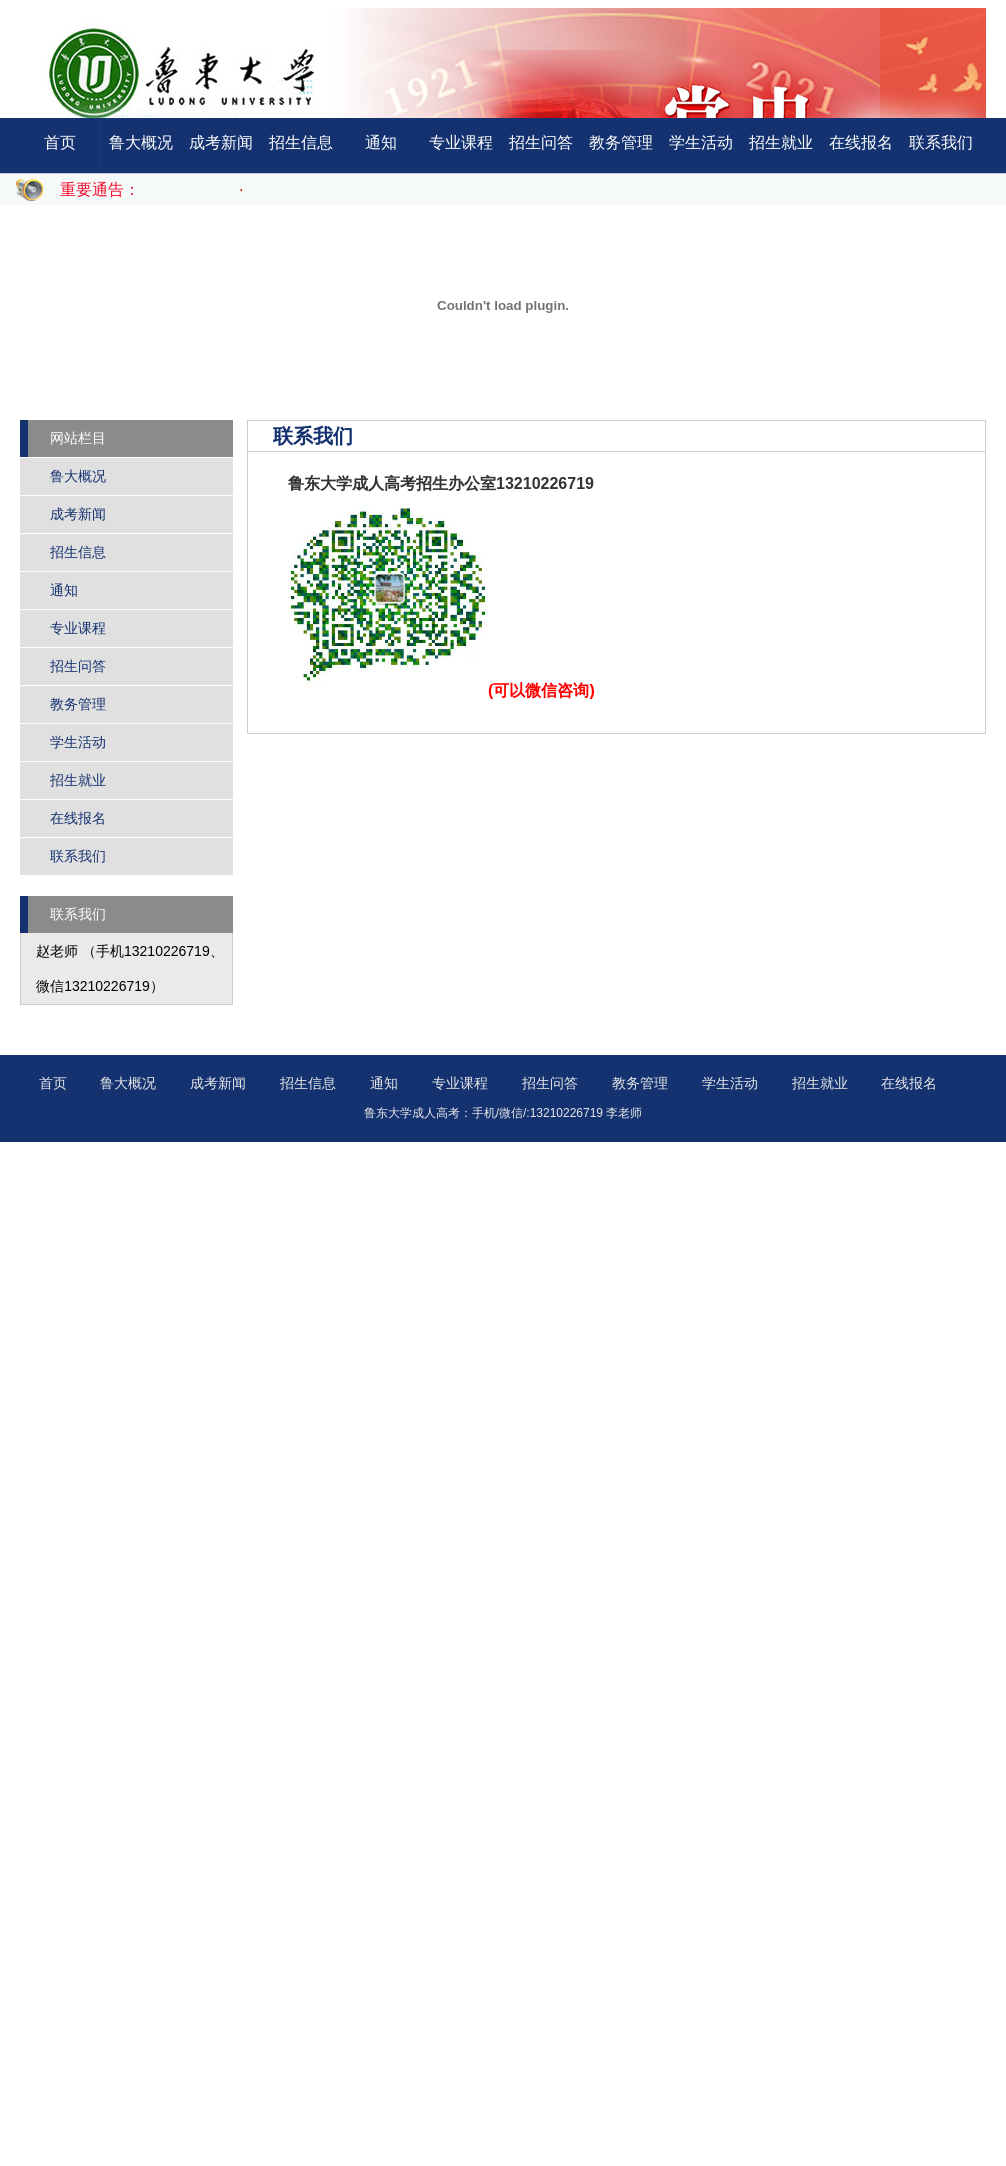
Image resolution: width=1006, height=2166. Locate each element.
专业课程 (461, 142)
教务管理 (621, 142)
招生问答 (541, 142)
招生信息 (301, 142)
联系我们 (941, 142)
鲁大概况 (141, 142)
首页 (60, 142)
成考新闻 (221, 142)
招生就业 (781, 142)
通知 (381, 142)
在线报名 (861, 142)
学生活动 (701, 142)
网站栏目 (78, 438)
